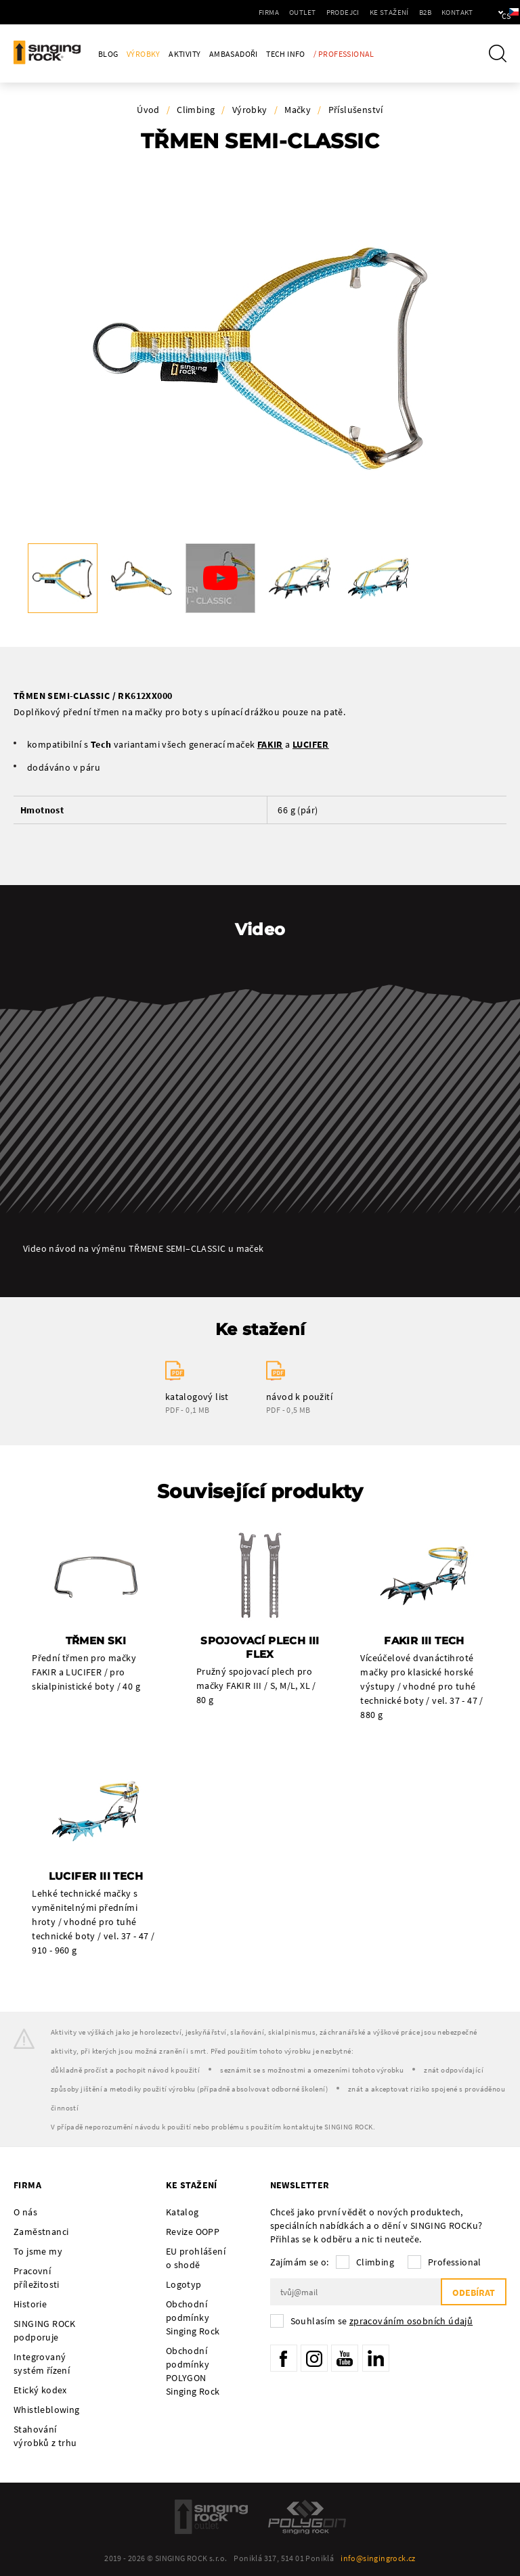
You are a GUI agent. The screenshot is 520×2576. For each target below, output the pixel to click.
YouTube (344, 2358)
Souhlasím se (381, 2321)
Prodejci (301, 12)
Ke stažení (348, 12)
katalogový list (197, 1397)
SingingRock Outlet (211, 2517)
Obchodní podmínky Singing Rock (193, 2317)
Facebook (283, 2358)
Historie (30, 2304)
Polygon (307, 2517)
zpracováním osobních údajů (411, 2321)
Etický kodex (40, 2390)
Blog (108, 54)
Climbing (196, 110)
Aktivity (184, 54)
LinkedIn (375, 2358)
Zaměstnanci (41, 2231)
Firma (228, 12)
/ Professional (343, 54)
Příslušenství (355, 110)
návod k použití (299, 1397)
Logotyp (184, 2284)
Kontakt (416, 12)
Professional (454, 2262)
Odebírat (473, 2292)
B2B (384, 12)
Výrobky (143, 54)
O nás (25, 2212)
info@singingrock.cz (378, 2558)
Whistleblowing (47, 2409)
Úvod (148, 110)
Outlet (261, 12)
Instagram (314, 2358)
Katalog (182, 2212)
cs (487, 12)
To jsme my (38, 2251)
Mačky (297, 110)
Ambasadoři (233, 54)
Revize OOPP (192, 2231)
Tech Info (285, 54)
